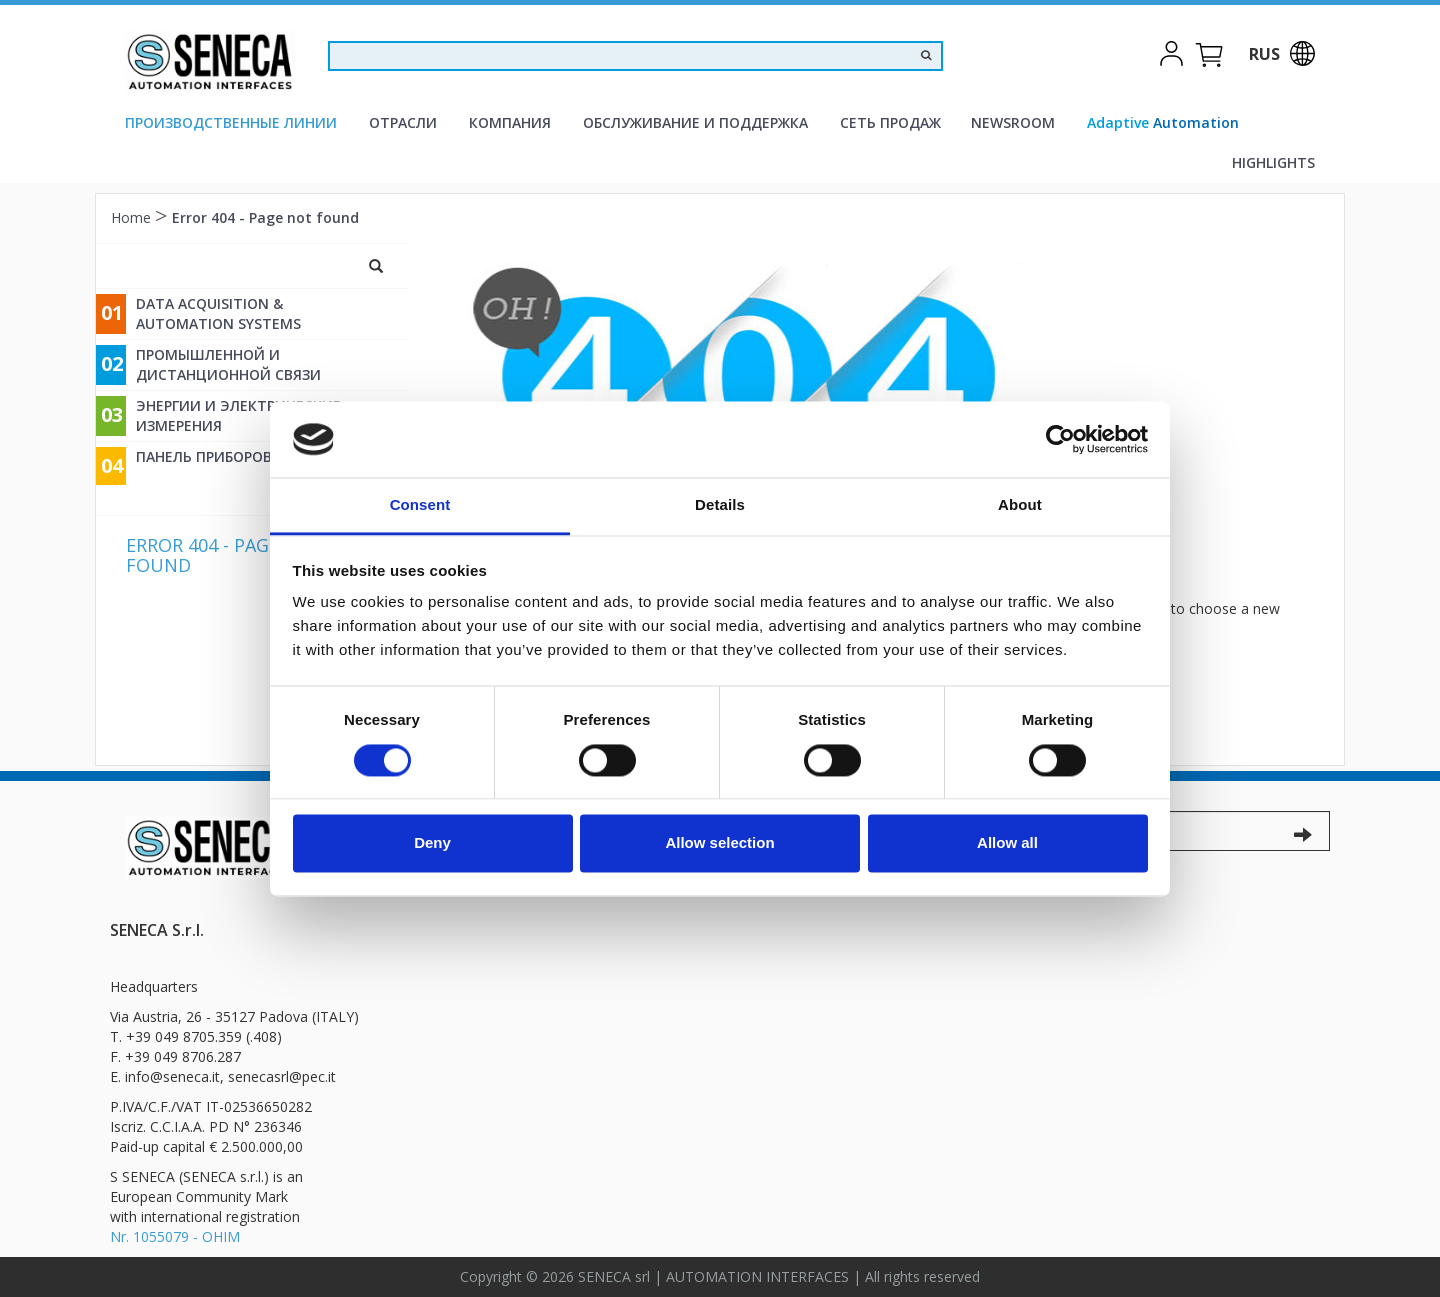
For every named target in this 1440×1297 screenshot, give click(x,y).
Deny (432, 843)
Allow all (1007, 843)
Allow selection (719, 843)
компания (510, 122)
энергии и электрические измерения (238, 415)
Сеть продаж (890, 122)
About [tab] (1020, 505)
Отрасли (403, 122)
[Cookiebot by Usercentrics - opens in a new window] (1060, 439)
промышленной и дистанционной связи (228, 364)
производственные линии (231, 122)
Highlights (1273, 162)
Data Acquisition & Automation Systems (218, 313)
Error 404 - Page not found (265, 217)
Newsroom (1013, 122)
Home (133, 217)
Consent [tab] (420, 505)
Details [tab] (720, 505)
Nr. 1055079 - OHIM (175, 1236)
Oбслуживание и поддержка (695, 122)
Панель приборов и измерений (257, 456)
